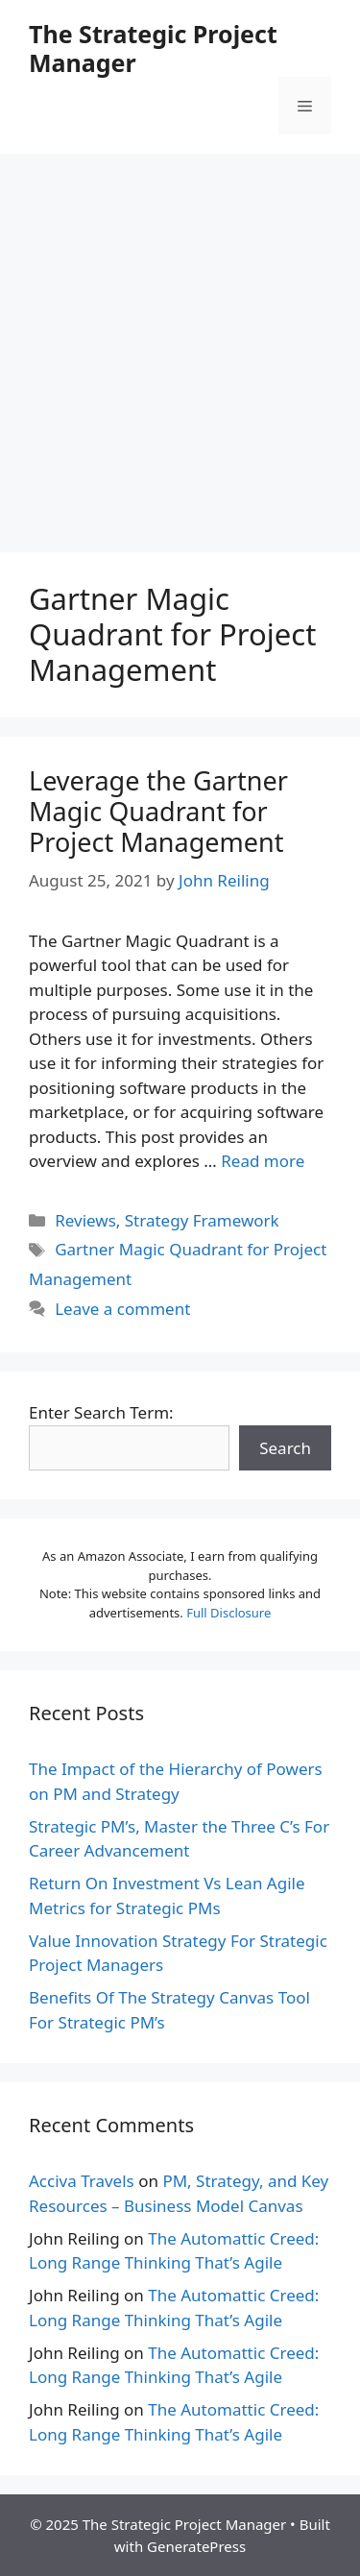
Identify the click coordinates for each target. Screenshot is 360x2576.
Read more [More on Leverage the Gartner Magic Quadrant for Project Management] (262, 1161)
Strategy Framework (202, 1220)
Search (285, 1448)
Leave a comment (122, 1309)
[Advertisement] (180, 343)
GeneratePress (196, 2546)
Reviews (85, 1220)
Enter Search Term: (101, 1412)
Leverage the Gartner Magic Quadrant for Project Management (158, 812)
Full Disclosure (228, 1612)
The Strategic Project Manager (153, 48)
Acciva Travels (81, 2181)
